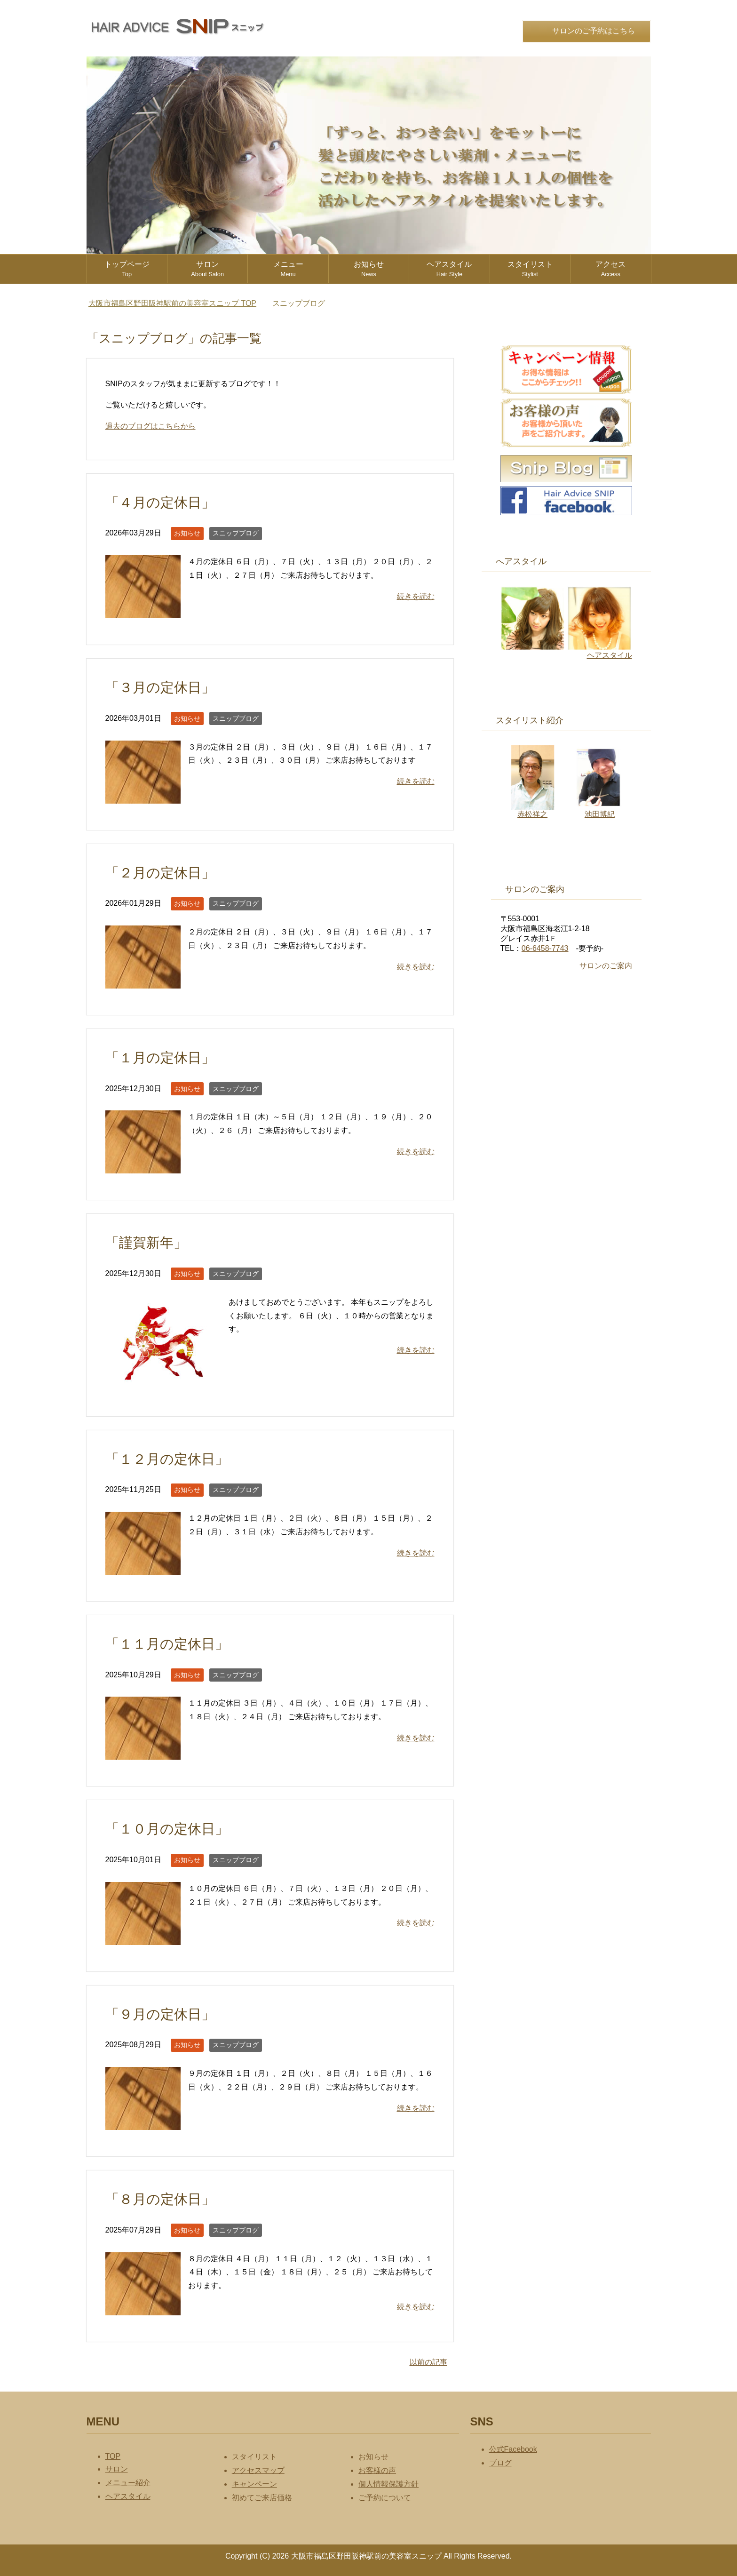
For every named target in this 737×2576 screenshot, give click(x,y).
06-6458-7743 (545, 948)
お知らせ (369, 269)
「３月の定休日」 (160, 687)
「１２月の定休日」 (167, 1459)
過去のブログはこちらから (150, 426)
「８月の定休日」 (160, 2199)
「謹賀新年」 (146, 1242)
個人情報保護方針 (388, 2484)
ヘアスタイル (449, 269)
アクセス (610, 269)
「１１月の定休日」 (167, 1643)
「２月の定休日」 (160, 872)
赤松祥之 (532, 809)
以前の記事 (428, 2362)
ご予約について (384, 2498)
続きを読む (416, 596)
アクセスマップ (258, 2470)
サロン (207, 269)
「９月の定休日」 (160, 2014)
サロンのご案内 (605, 966)
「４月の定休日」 (160, 502)
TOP (172, 303)
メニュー (288, 269)
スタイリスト (530, 269)
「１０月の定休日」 (167, 1828)
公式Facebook (513, 2449)
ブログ (500, 2463)
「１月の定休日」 (160, 1057)
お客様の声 (377, 2470)
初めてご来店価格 (262, 2498)
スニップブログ (236, 533)
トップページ (127, 269)
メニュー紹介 (128, 2483)
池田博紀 (599, 809)
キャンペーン (254, 2484)
